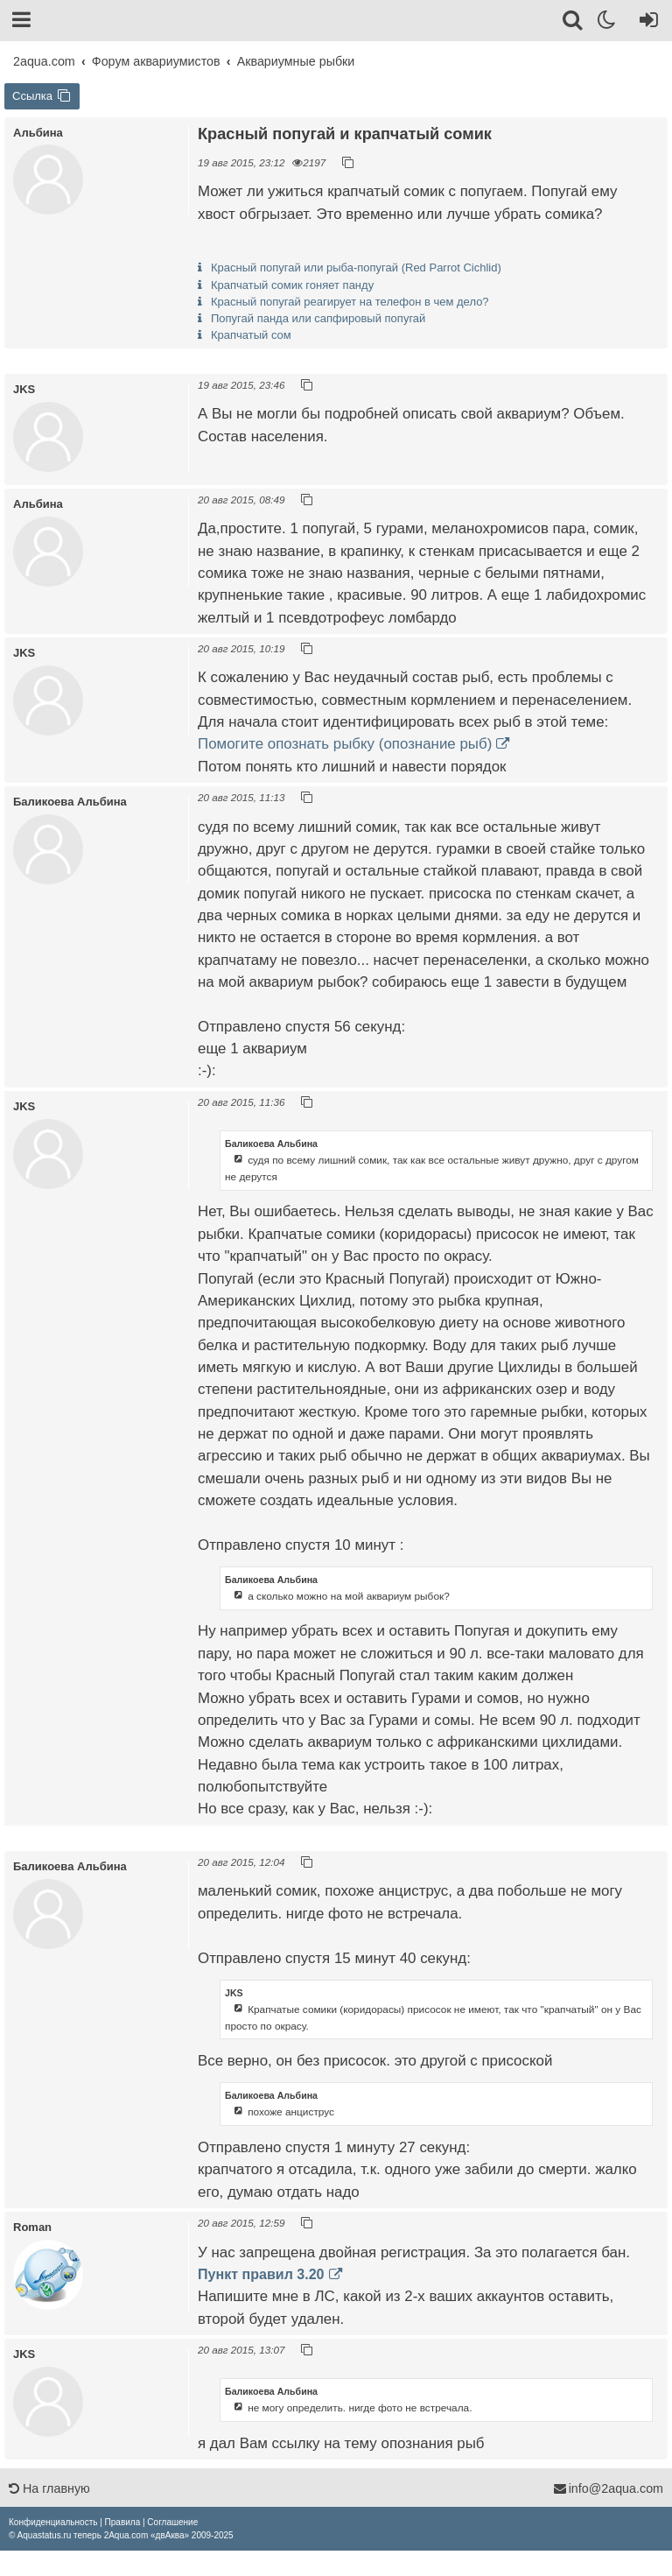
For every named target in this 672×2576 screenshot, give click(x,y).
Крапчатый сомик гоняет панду (292, 285)
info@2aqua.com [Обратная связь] (608, 2488)
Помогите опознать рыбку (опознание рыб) (345, 743)
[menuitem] (53, 2522)
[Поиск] (573, 23)
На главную (49, 2488)
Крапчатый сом (251, 334)
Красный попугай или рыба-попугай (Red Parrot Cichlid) (356, 267)
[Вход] (645, 23)
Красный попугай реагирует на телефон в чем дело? (350, 301)
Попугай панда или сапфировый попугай (318, 318)
